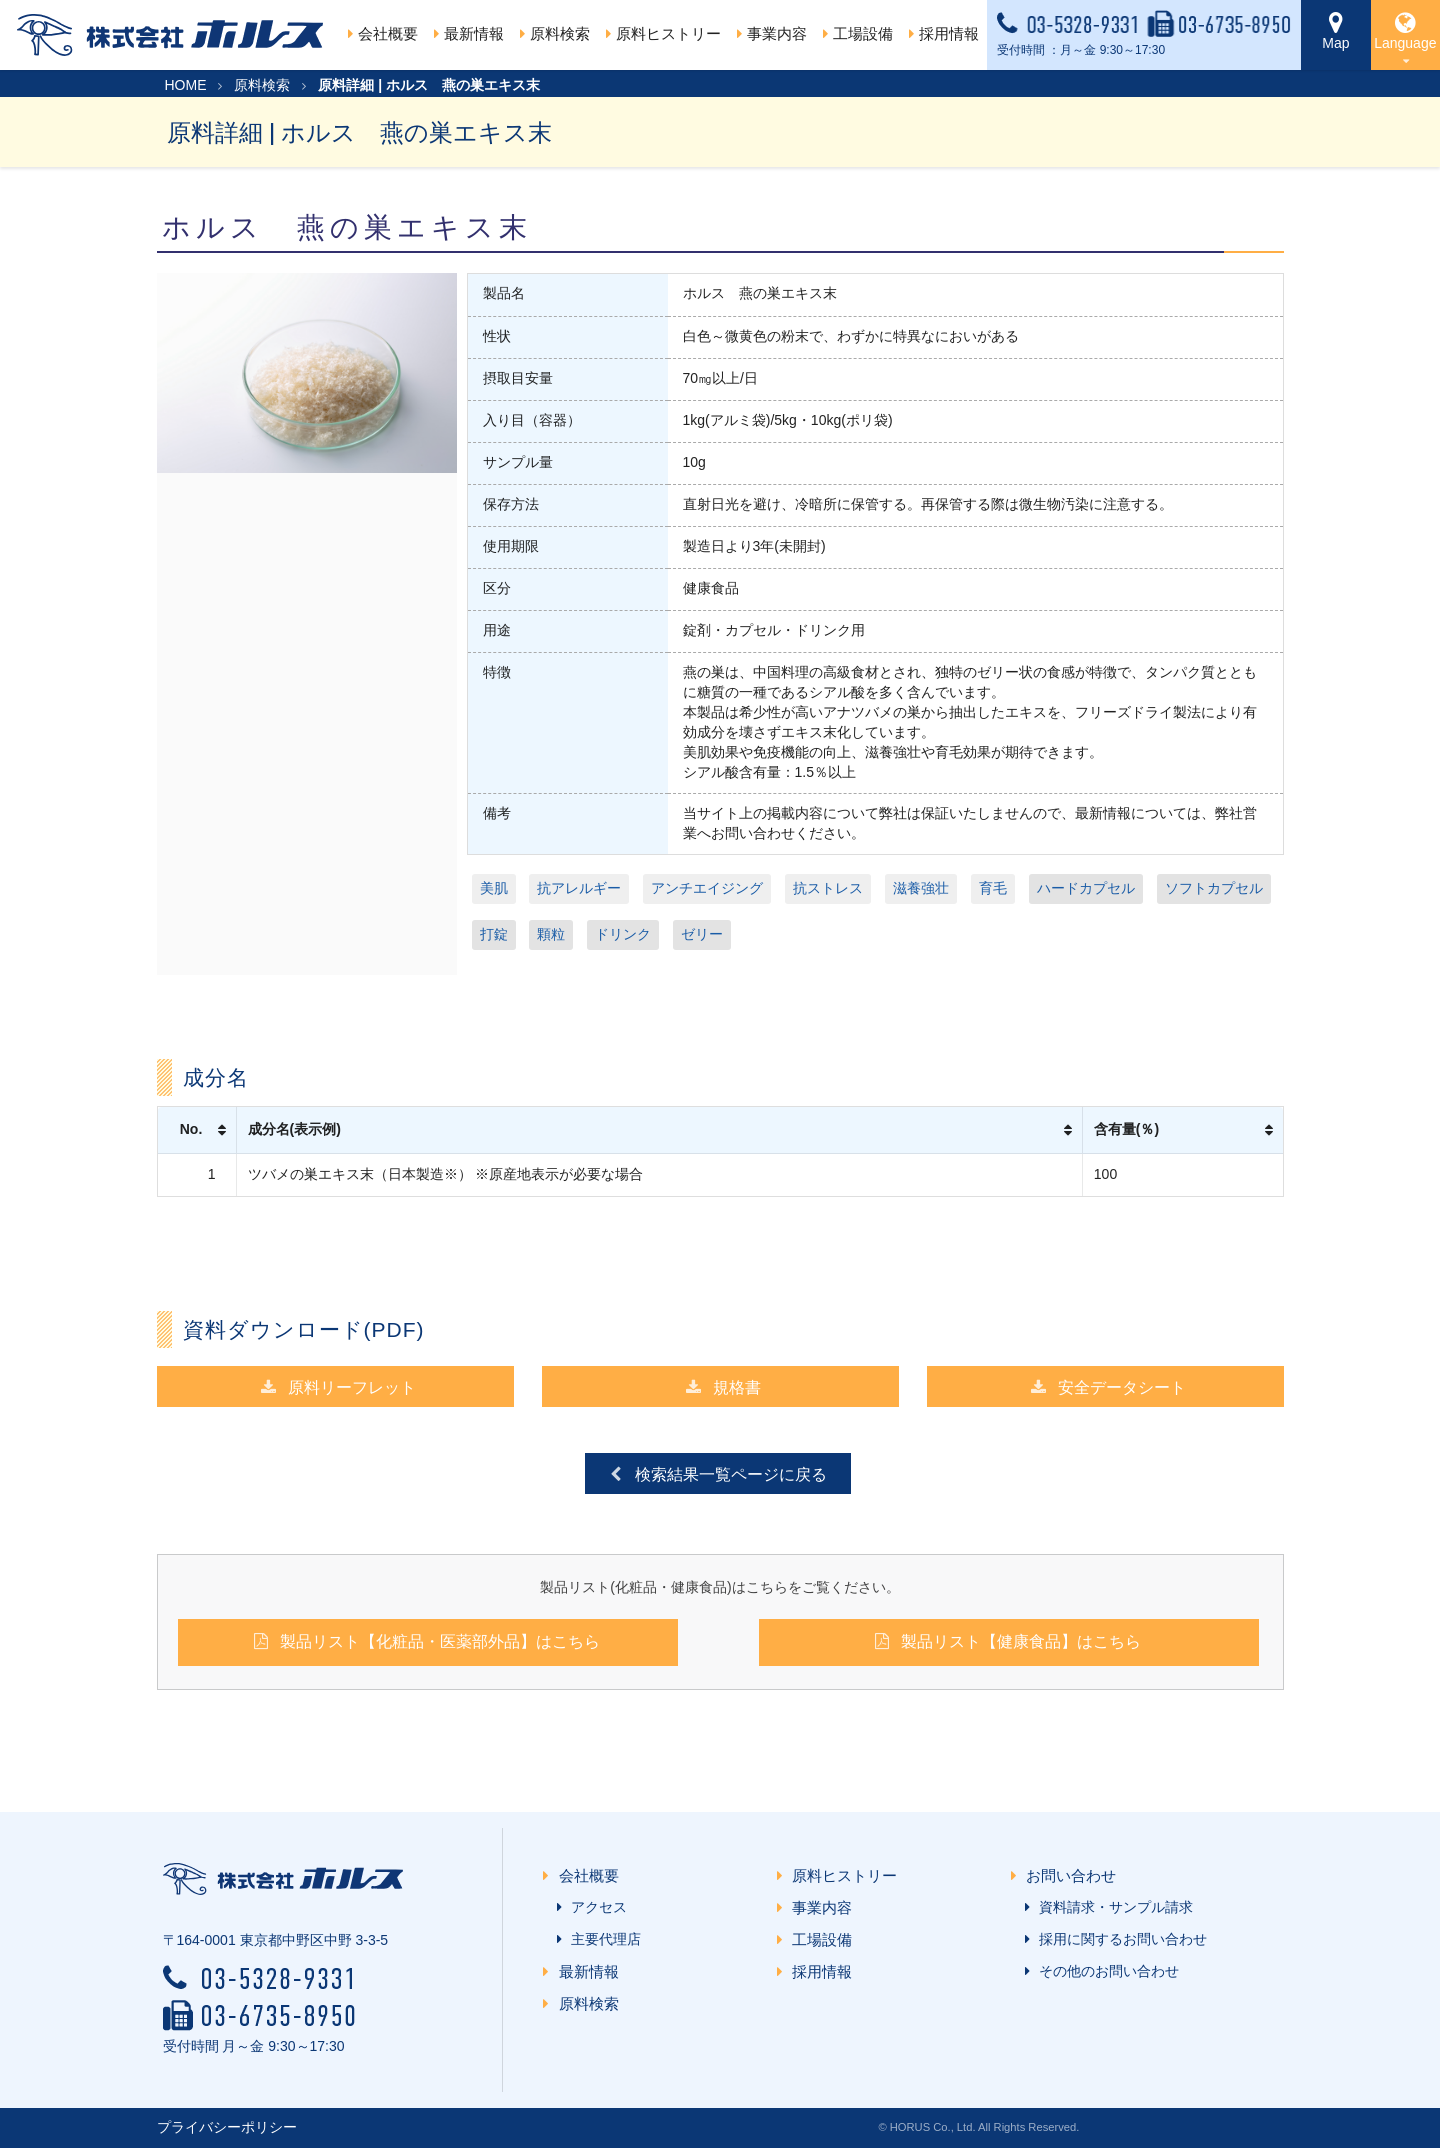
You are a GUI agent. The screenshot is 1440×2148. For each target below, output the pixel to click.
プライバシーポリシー (227, 2127)
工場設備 (826, 1939)
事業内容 (826, 1907)
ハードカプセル (1086, 888)
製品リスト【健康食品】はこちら (1006, 1640)
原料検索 (262, 85)
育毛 (993, 888)
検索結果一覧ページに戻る (716, 1473)
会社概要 (383, 33)
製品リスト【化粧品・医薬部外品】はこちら (425, 1640)
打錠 (494, 934)
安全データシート (1107, 1386)
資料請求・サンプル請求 (1112, 1907)
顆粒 (551, 934)
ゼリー (702, 934)
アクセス (595, 1907)
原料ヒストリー (663, 33)
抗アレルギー (579, 888)
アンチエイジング (707, 888)
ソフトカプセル (1214, 888)
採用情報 (826, 1971)
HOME (186, 85)
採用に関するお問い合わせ (1119, 1939)
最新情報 (592, 1971)
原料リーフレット (337, 1386)
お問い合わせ (1074, 1875)
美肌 (494, 888)
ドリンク (623, 934)
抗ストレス (828, 888)
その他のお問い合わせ (1105, 1971)
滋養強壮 (921, 888)
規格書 (722, 1386)
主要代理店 (602, 1939)
